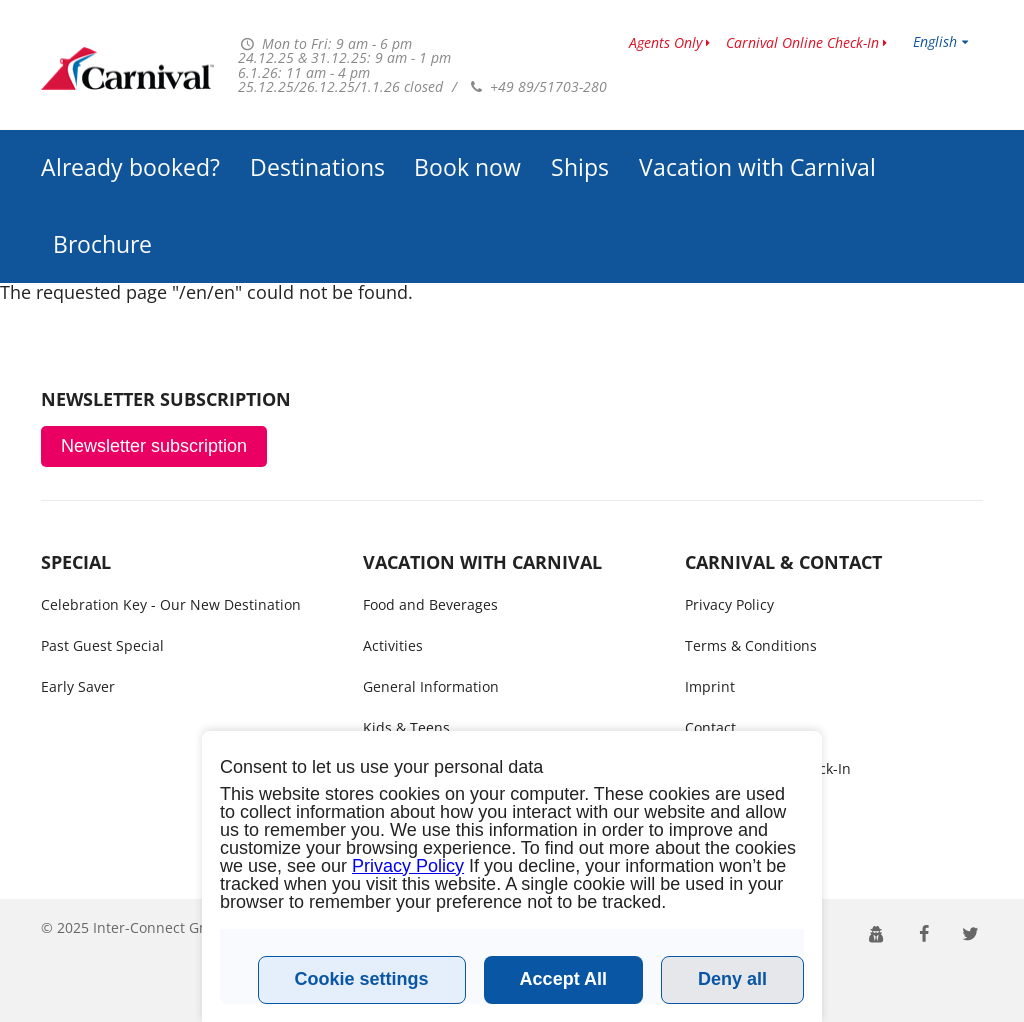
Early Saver (78, 686)
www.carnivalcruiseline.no (127, 68)
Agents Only (665, 42)
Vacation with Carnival (757, 167)
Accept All (563, 979)
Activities (393, 645)
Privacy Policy (729, 604)
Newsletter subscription (154, 446)
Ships (580, 167)
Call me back (727, 809)
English (935, 41)
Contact (710, 727)
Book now (467, 167)
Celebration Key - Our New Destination (171, 604)
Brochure (102, 244)
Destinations (317, 167)
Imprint (710, 686)
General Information (431, 686)
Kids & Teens (406, 727)
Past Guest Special (102, 645)
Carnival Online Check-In (802, 42)
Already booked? (130, 167)
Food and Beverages (430, 604)
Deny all (732, 979)
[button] (876, 932)
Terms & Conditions (751, 645)
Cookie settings (362, 979)
